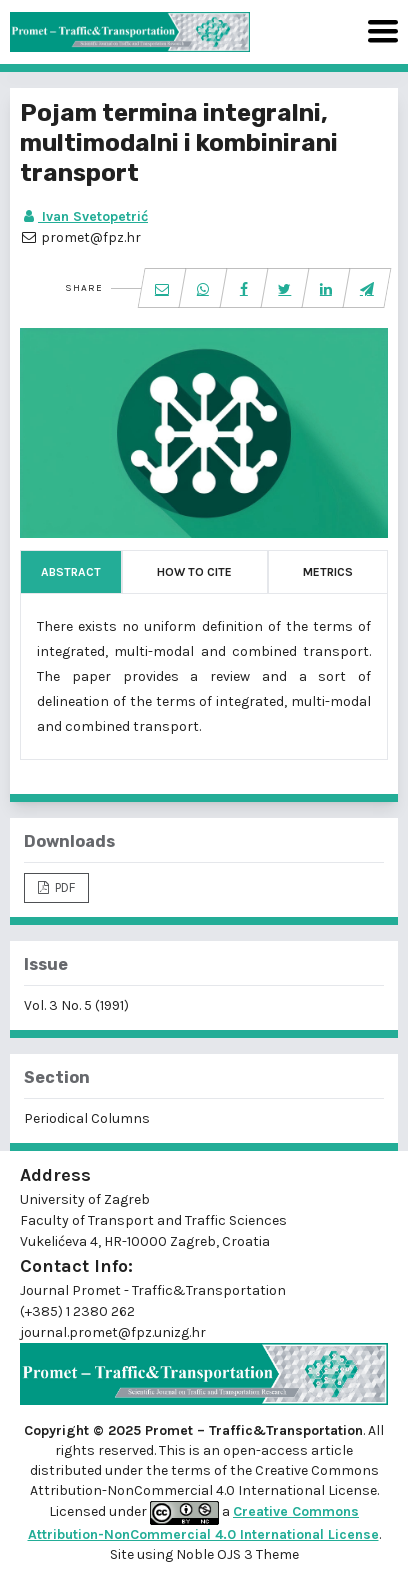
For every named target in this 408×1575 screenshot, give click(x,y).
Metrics (328, 572)
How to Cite (194, 572)
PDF (63, 887)
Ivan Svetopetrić (84, 216)
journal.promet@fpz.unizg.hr (113, 1332)
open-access (267, 1450)
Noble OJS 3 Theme (236, 1554)
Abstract (71, 572)
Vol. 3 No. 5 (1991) (76, 1005)
